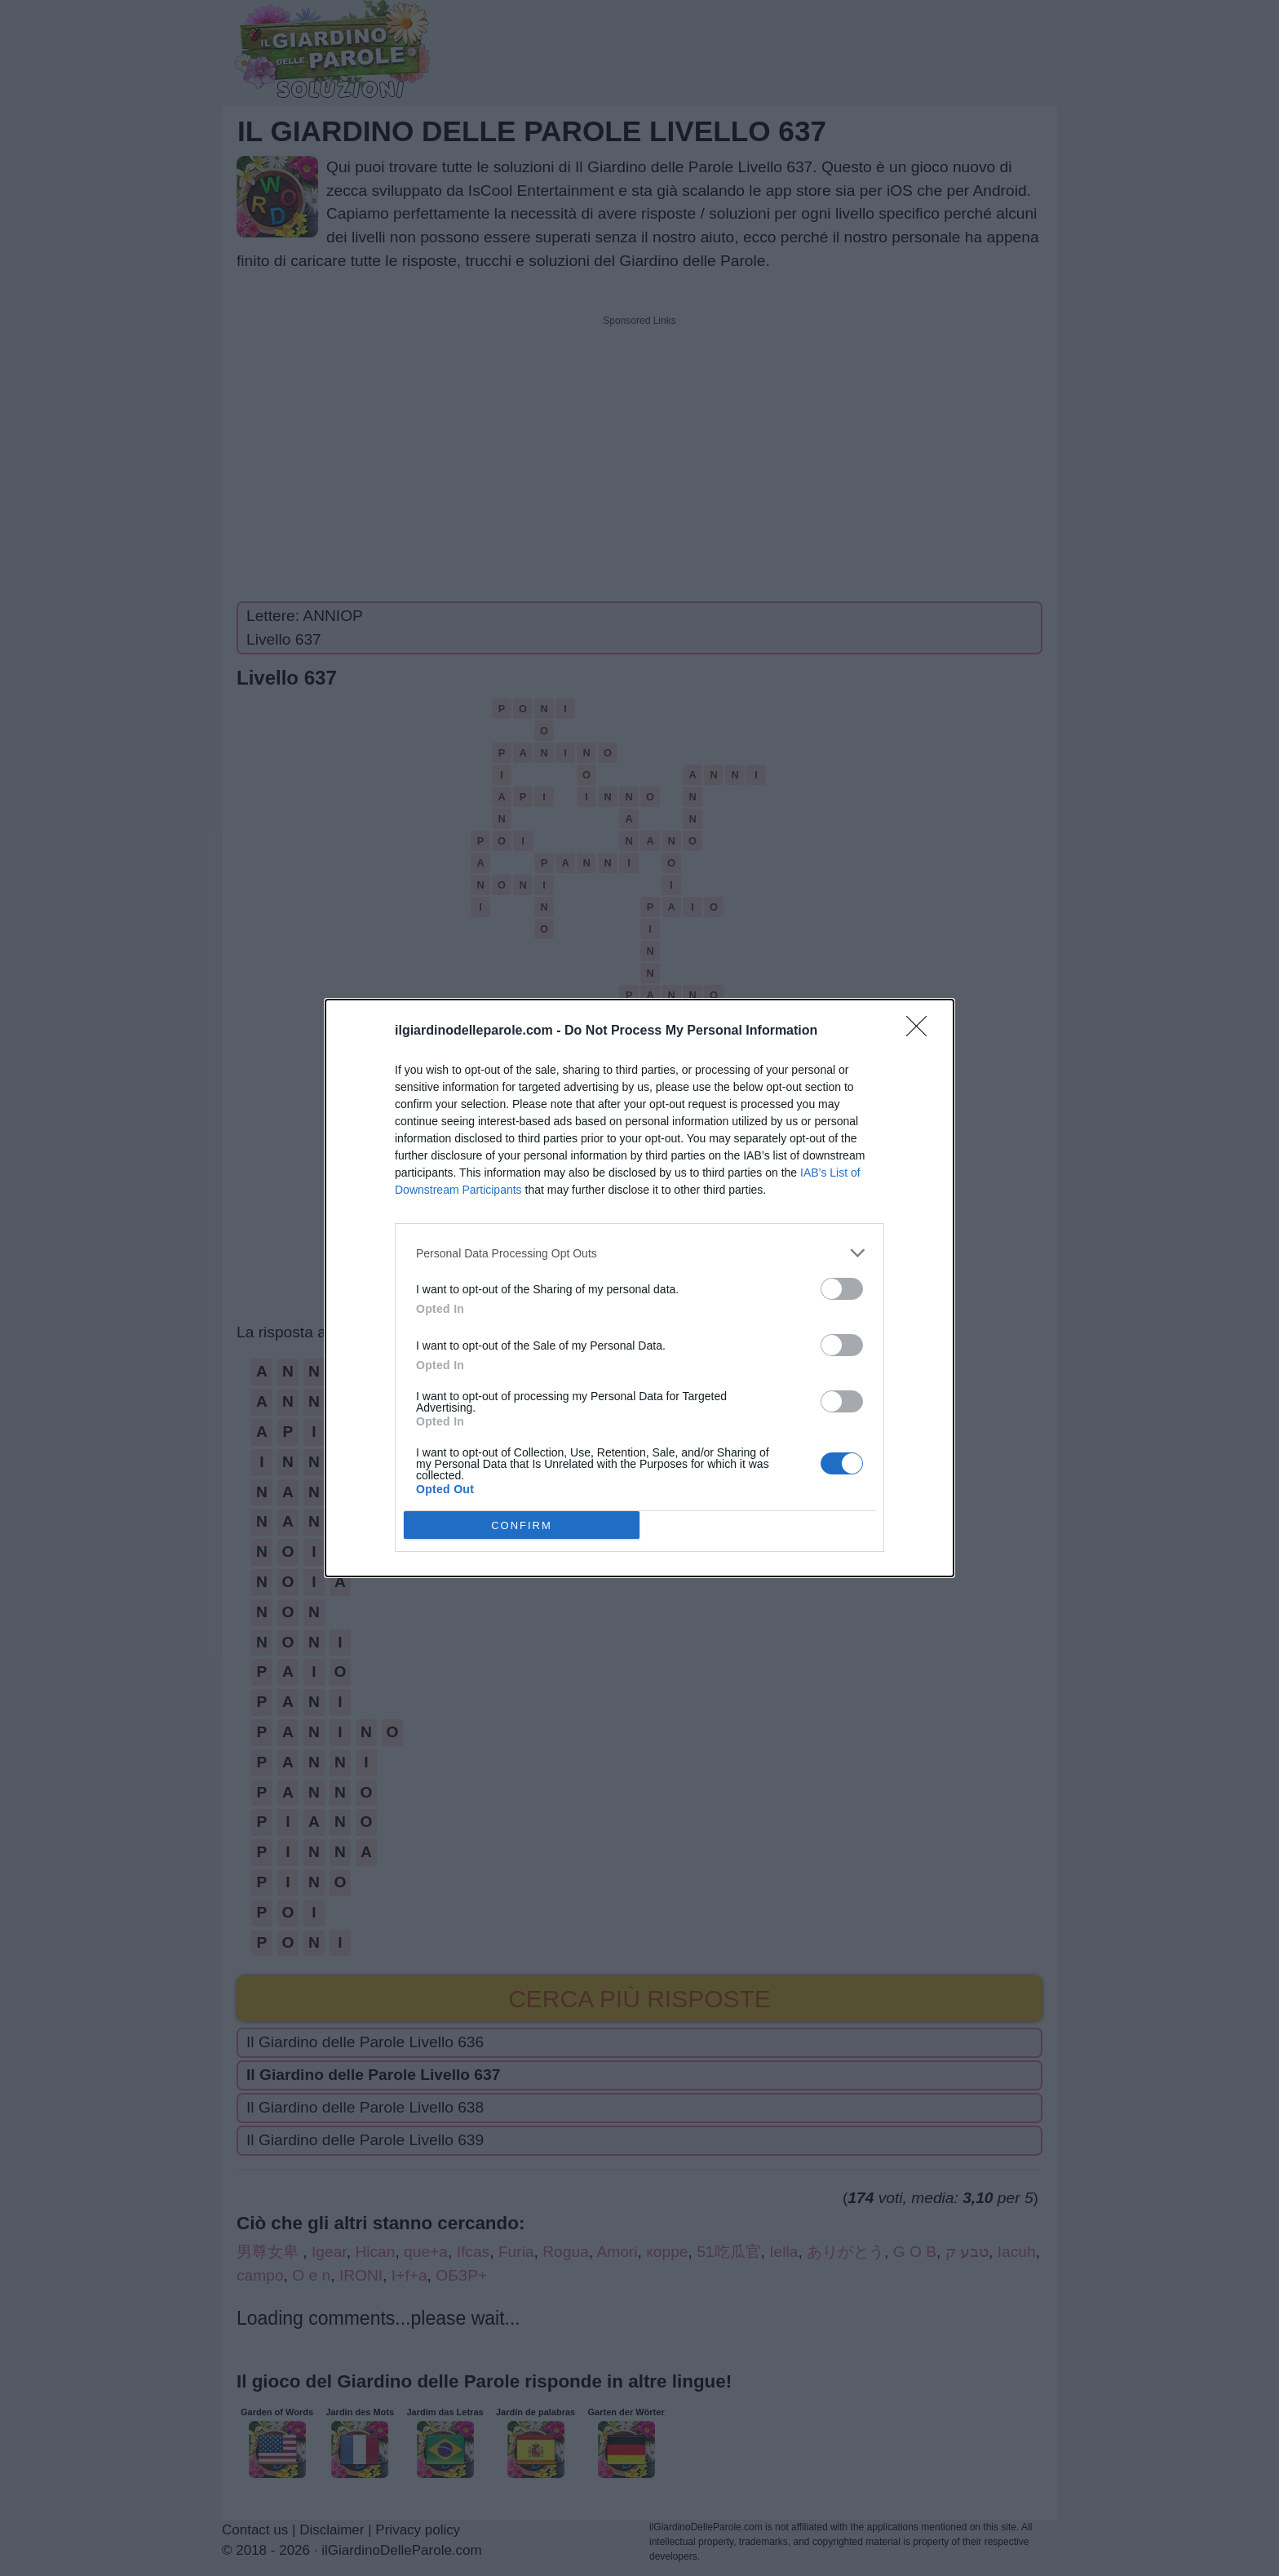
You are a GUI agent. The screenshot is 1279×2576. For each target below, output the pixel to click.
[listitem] (639, 1252)
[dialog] (639, 1288)
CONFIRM (521, 1525)
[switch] (842, 1289)
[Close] (921, 1031)
